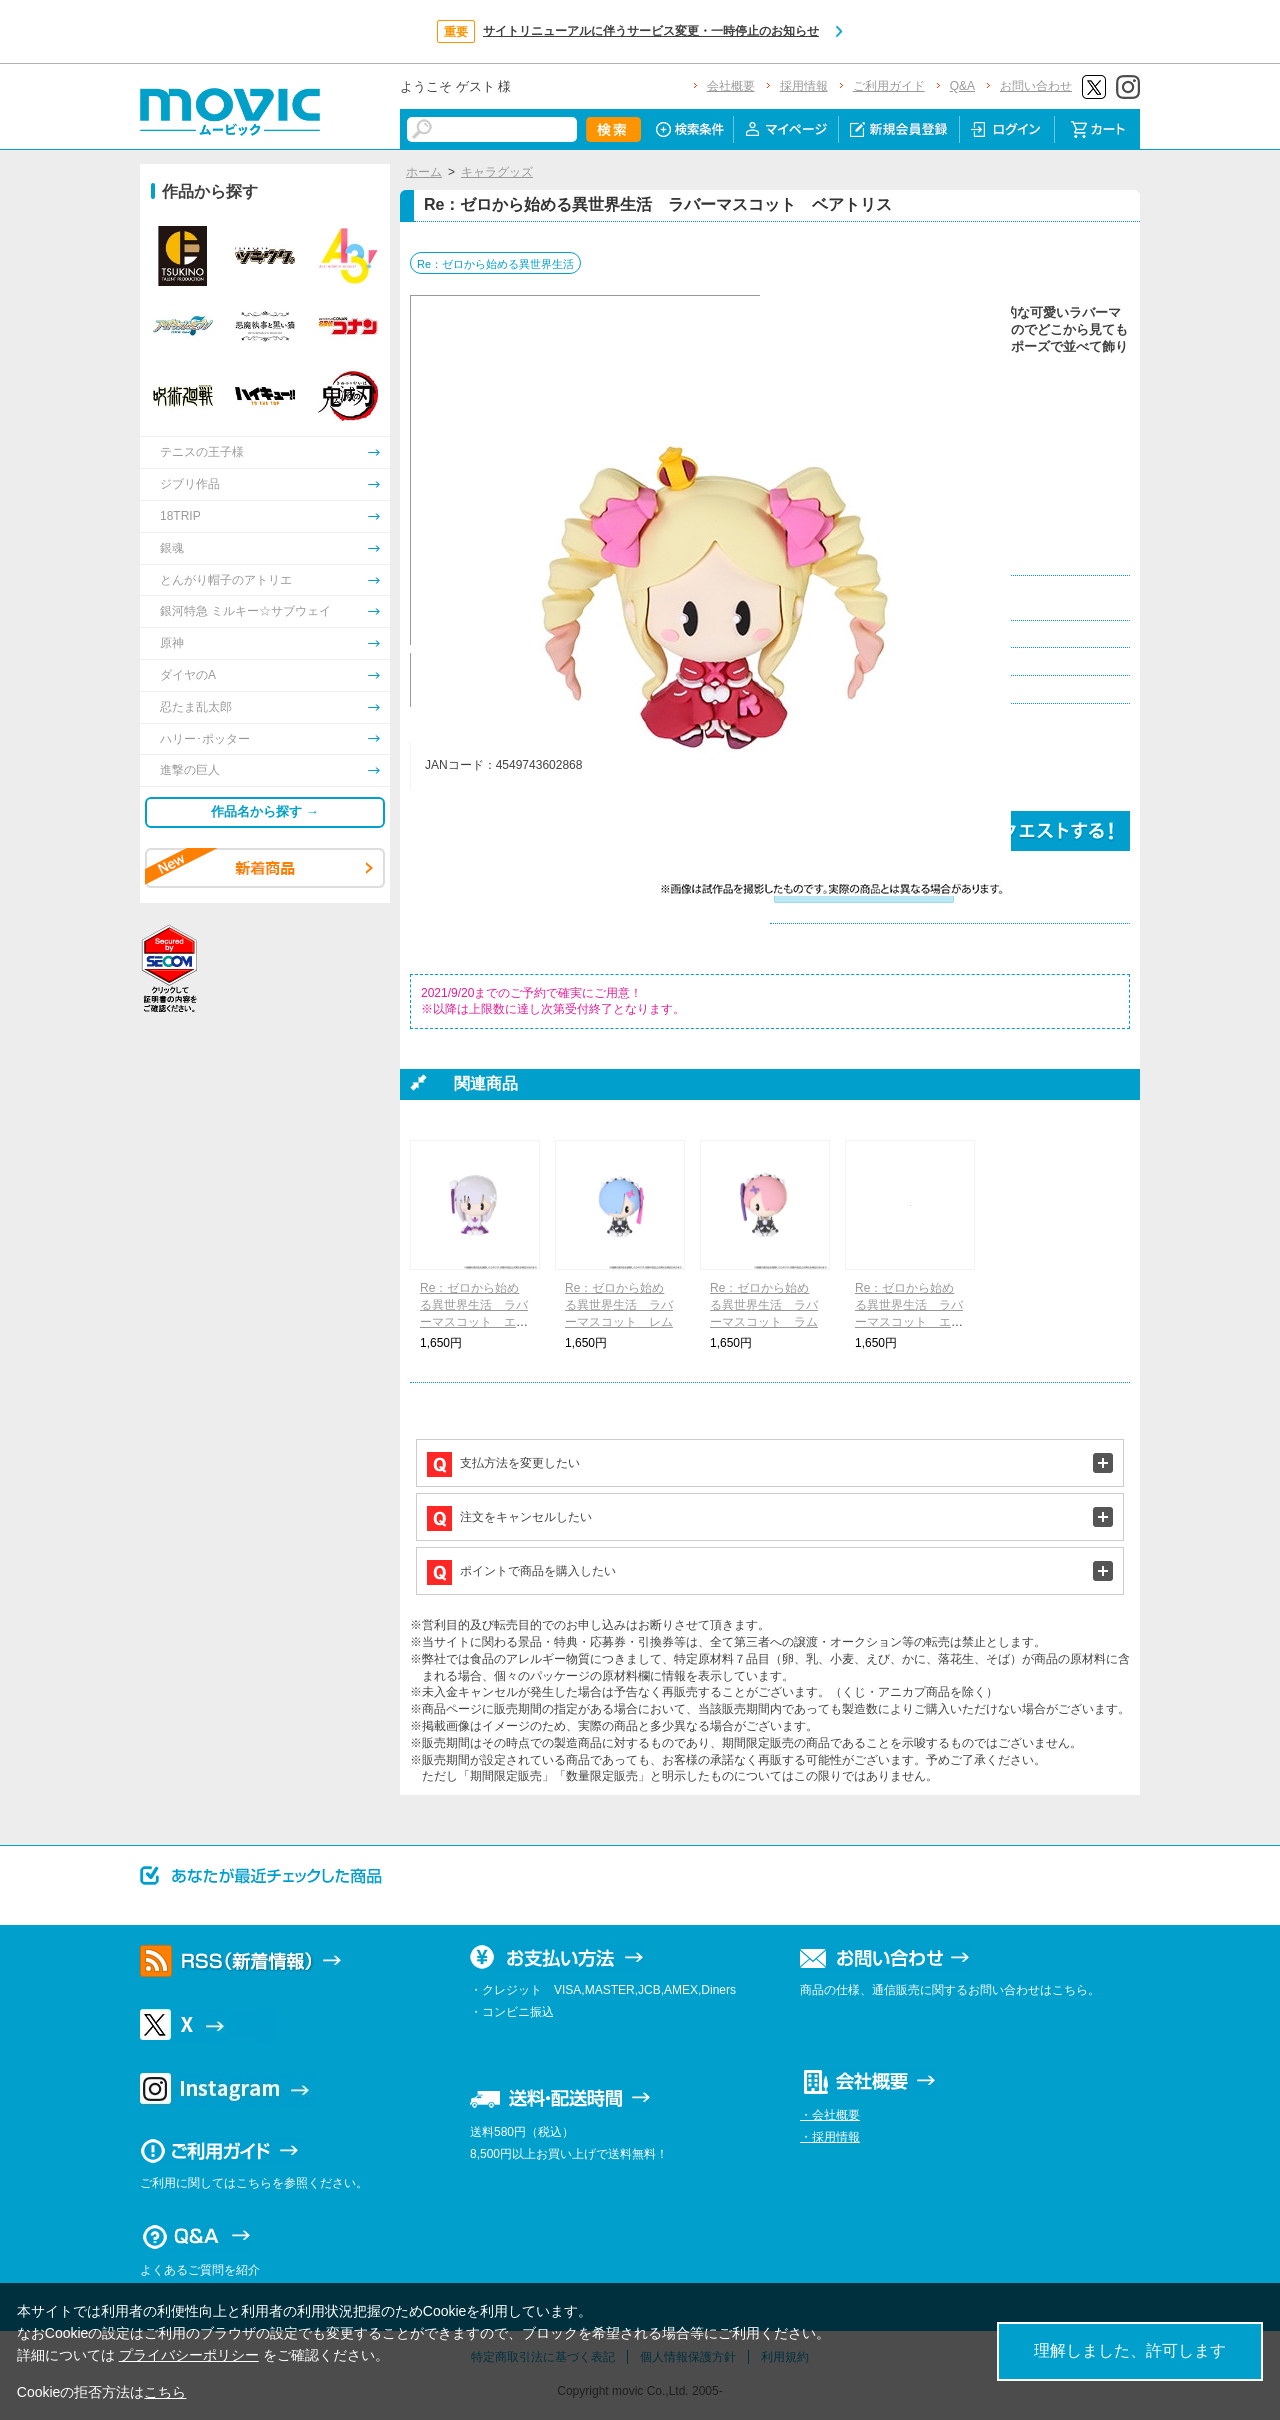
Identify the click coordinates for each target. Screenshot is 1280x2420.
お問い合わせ (1036, 86)
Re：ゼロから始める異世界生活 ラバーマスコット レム (619, 1305)
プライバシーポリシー (189, 2355)
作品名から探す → (265, 811)
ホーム (424, 172)
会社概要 (731, 86)
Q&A (962, 86)
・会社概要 (830, 2115)
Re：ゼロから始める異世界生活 (495, 264)
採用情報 (804, 86)
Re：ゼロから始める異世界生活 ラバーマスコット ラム (764, 1305)
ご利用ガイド (889, 86)
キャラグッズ (497, 172)
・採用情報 (830, 2137)
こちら (165, 2392)
